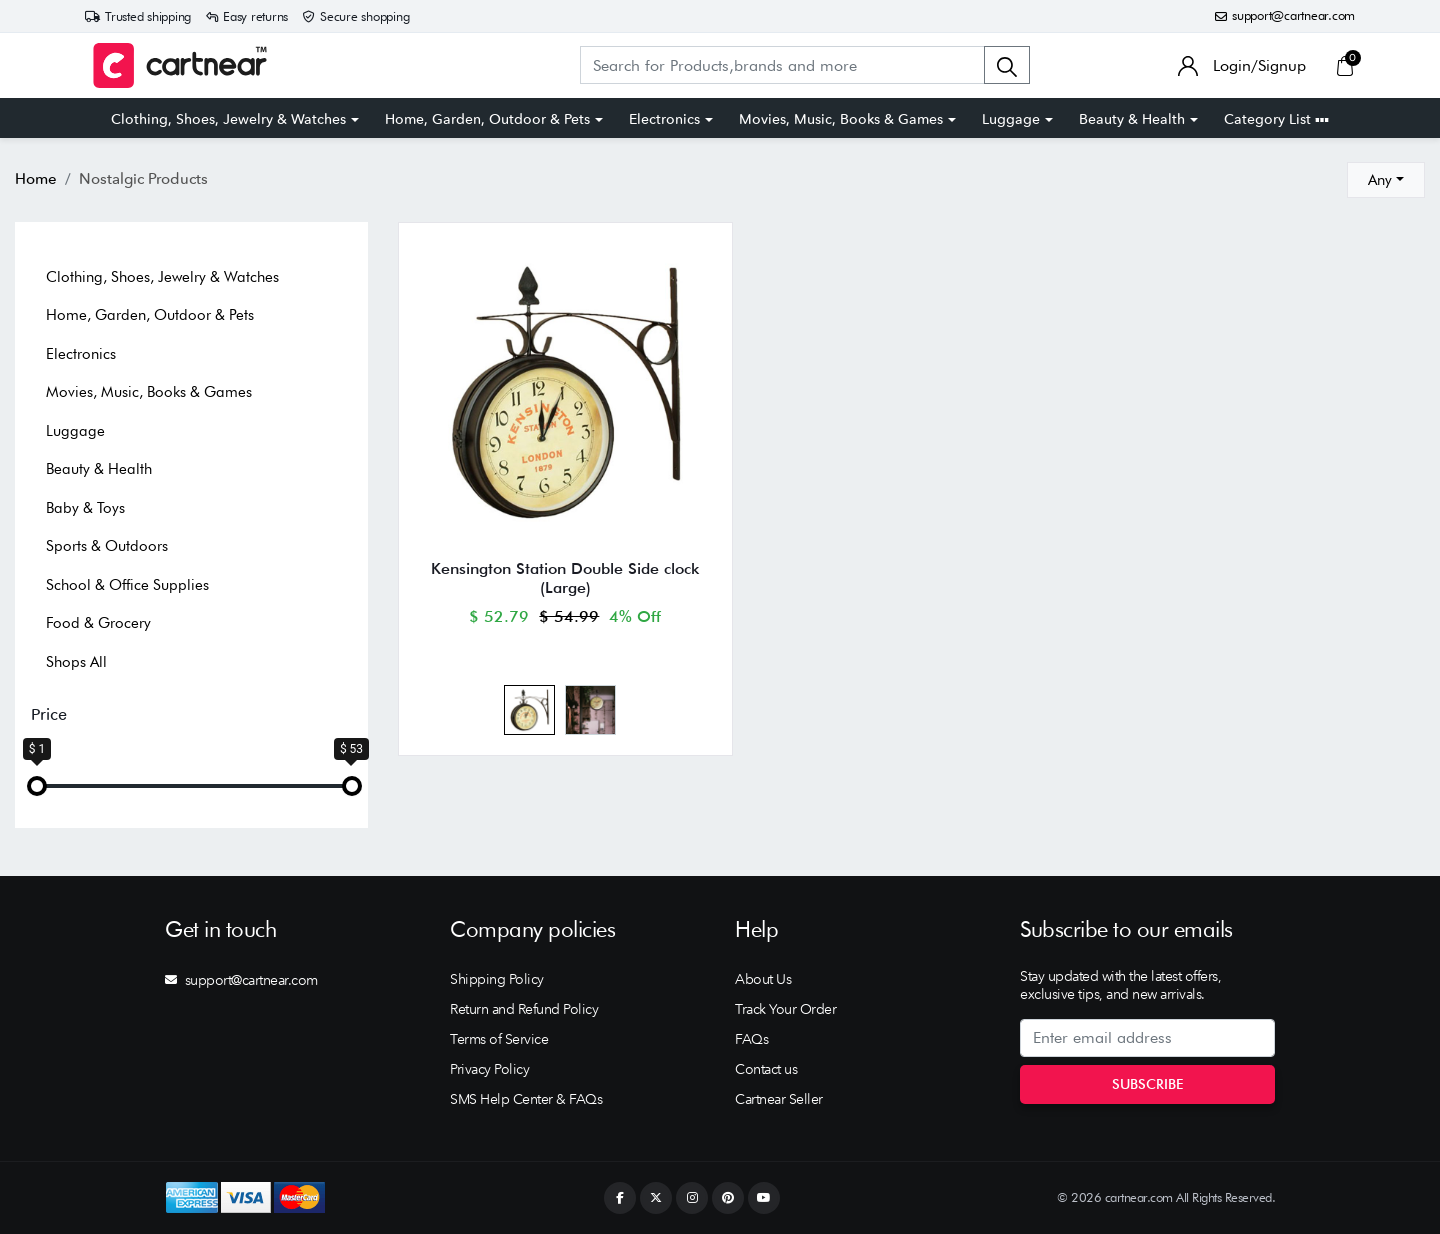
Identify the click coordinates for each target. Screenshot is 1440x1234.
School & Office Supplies (127, 585)
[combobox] (1386, 180)
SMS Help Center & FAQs (526, 1099)
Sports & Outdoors (107, 546)
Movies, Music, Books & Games (841, 119)
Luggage (1011, 119)
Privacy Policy (489, 1069)
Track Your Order (785, 1009)
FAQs (751, 1039)
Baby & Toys (85, 508)
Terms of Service (499, 1039)
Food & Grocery (98, 623)
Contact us (766, 1069)
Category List (1276, 119)
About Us (763, 979)
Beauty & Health (1132, 119)
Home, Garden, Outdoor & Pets (487, 119)
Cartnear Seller (779, 1099)
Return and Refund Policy (524, 1009)
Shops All (76, 662)
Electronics (664, 119)
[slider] (37, 786)
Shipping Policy (497, 979)
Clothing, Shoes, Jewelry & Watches (228, 119)
